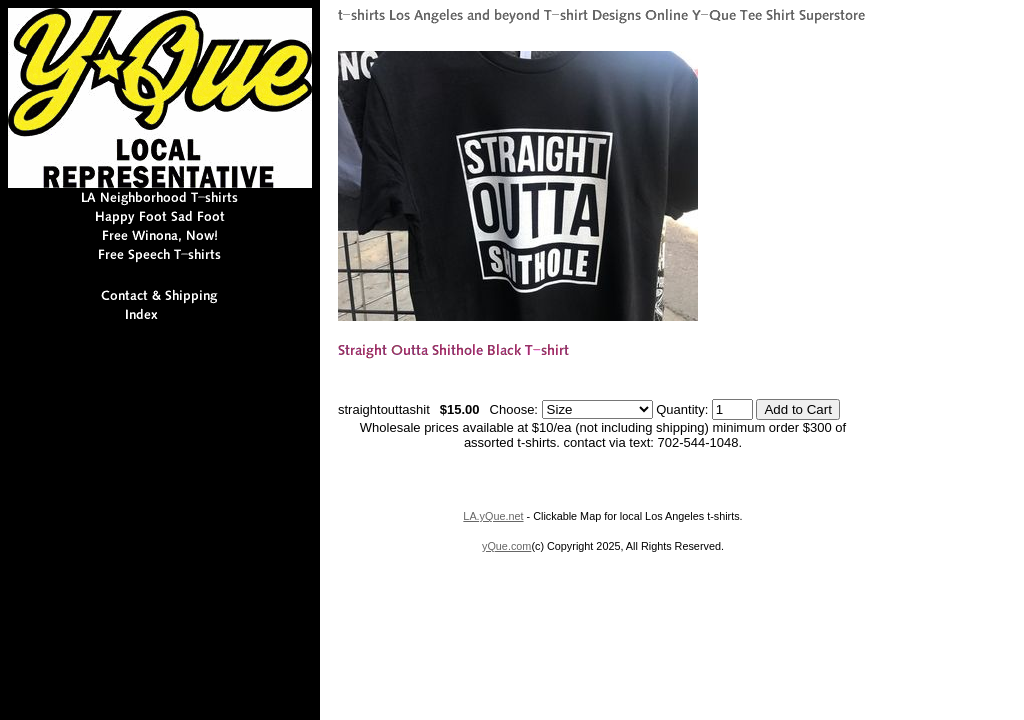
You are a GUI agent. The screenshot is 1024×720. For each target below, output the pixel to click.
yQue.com (506, 546)
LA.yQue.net (493, 516)
